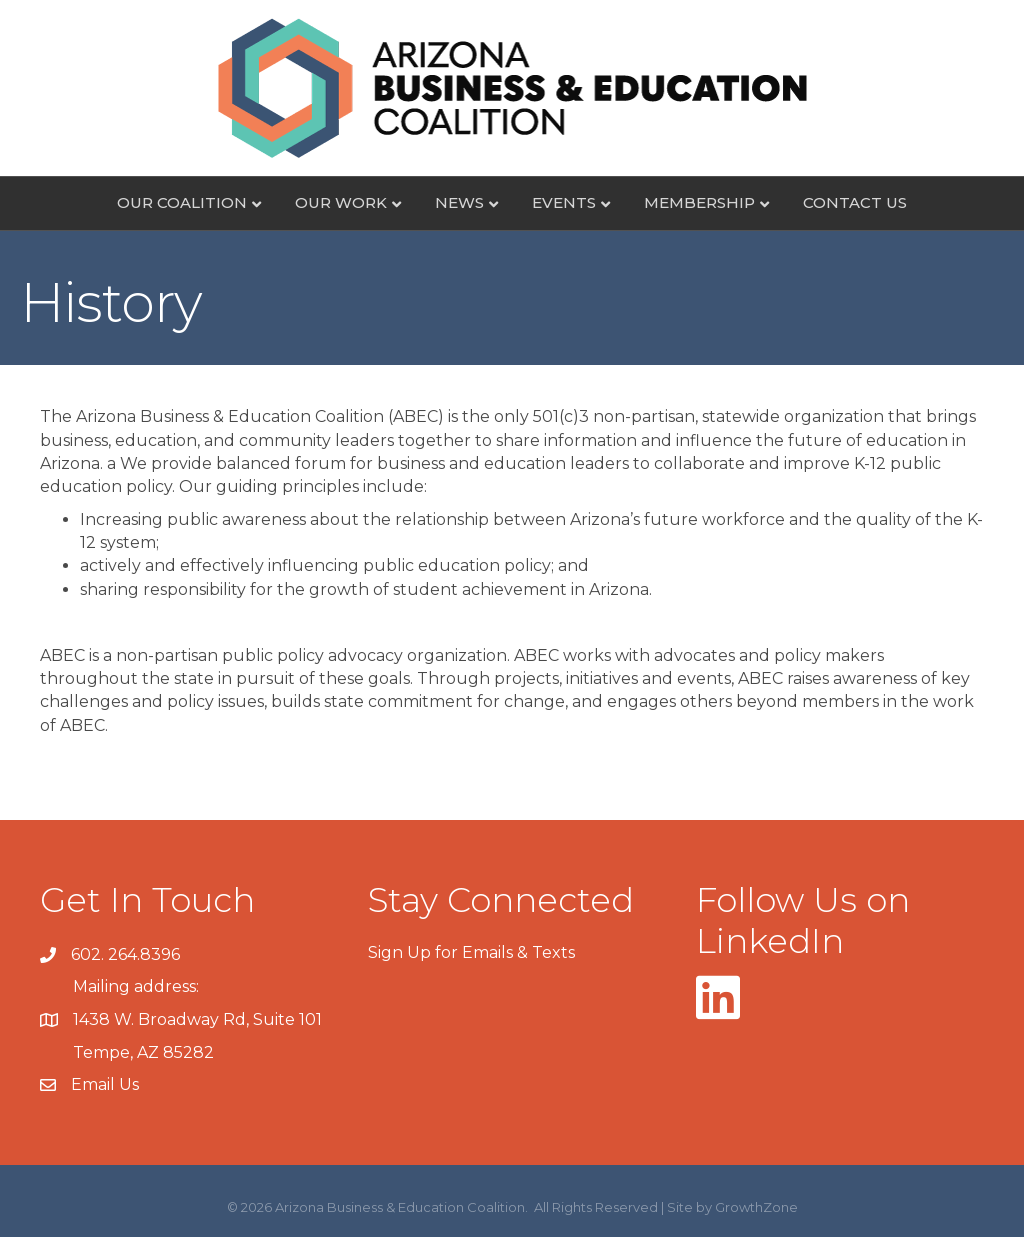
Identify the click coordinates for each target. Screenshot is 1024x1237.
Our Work (341, 202)
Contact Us (855, 202)
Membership (699, 202)
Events (564, 202)
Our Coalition (182, 202)
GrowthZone (756, 1207)
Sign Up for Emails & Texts (471, 952)
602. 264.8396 (125, 954)
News (459, 202)
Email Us (105, 1084)
